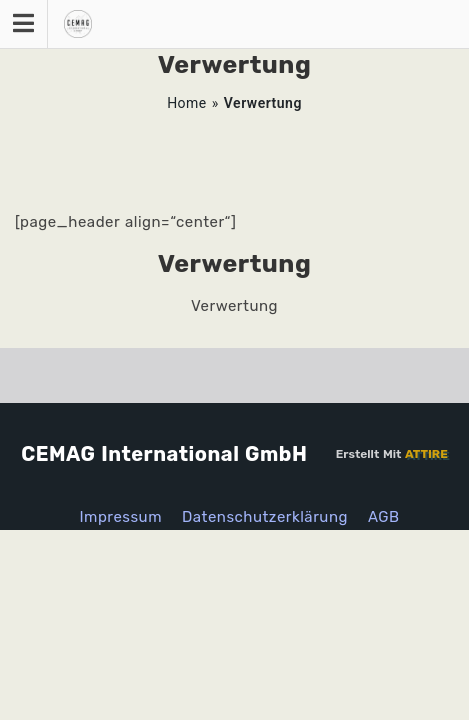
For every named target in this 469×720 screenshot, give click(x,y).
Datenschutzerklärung (265, 517)
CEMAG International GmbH (164, 454)
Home (187, 103)
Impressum (120, 517)
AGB (384, 517)
